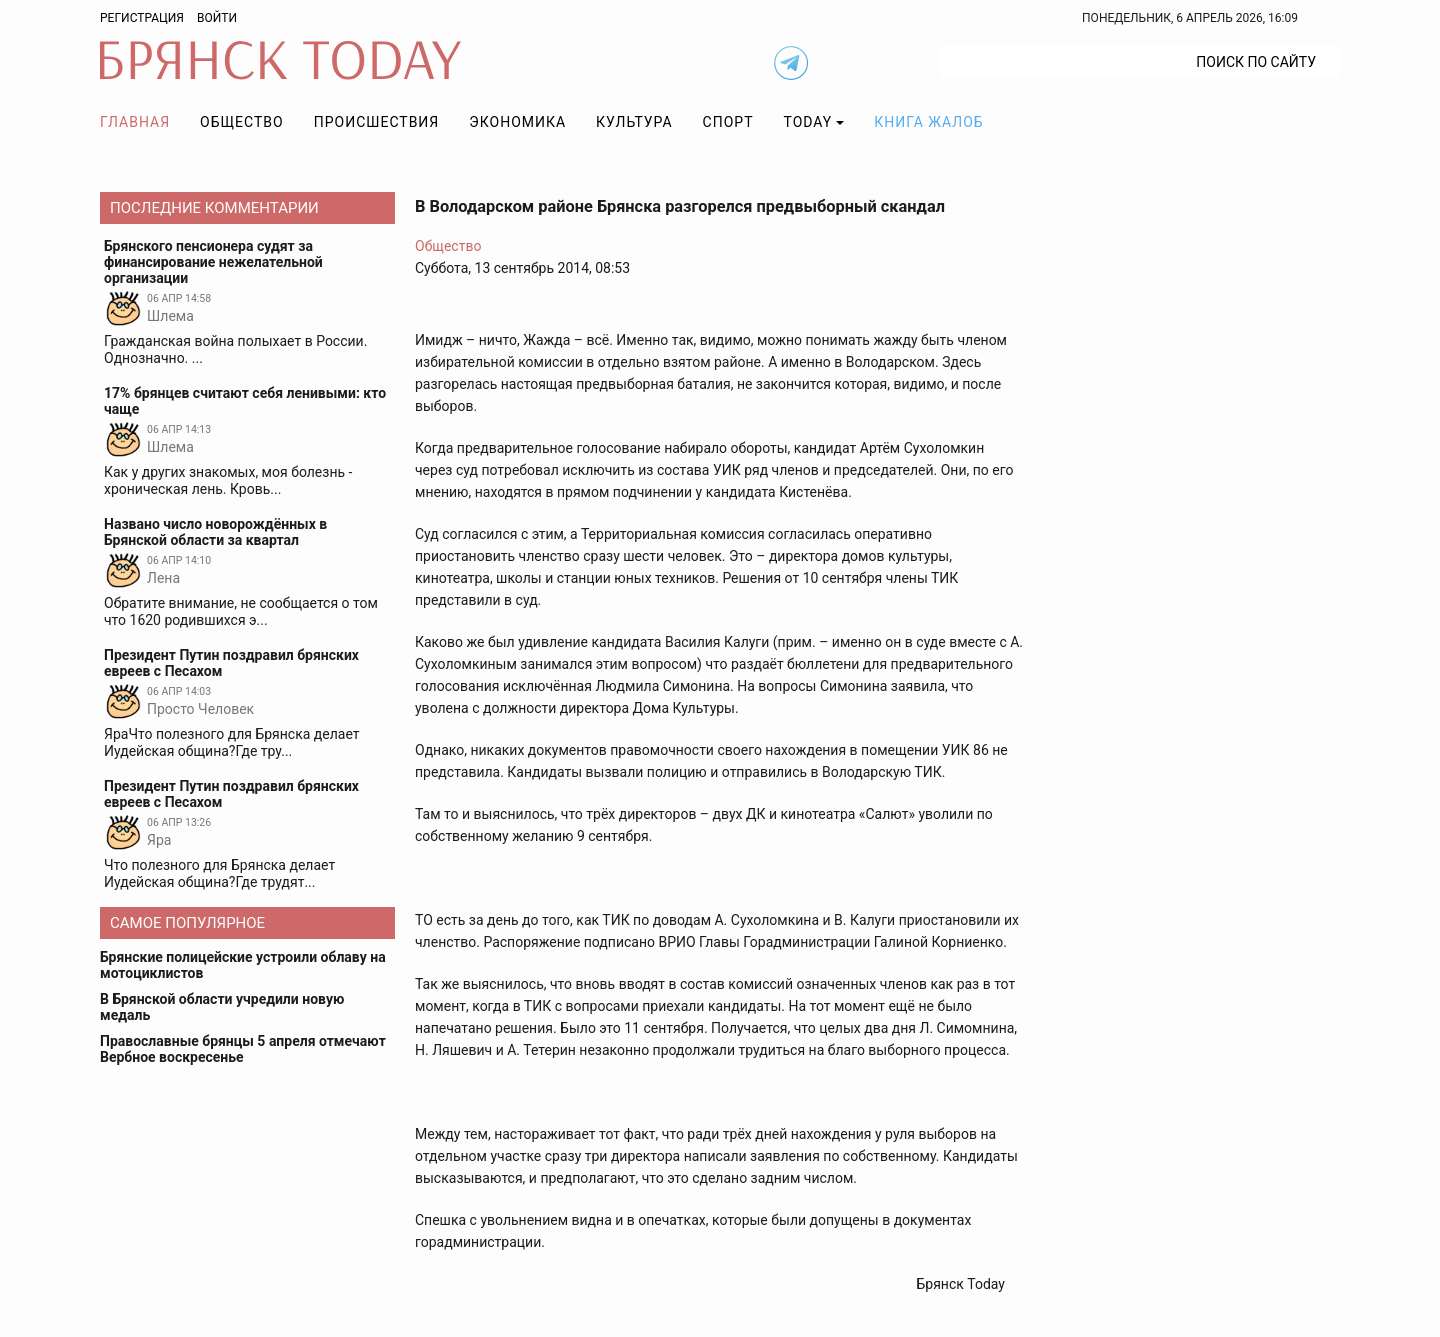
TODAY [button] (808, 122)
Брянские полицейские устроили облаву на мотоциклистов (243, 965)
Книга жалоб (928, 122)
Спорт (728, 122)
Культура (634, 122)
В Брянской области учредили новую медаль (222, 1007)
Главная (135, 122)
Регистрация (142, 18)
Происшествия (377, 122)
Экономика (517, 122)
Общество (242, 122)
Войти (217, 18)
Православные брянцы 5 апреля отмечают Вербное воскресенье (243, 1049)
